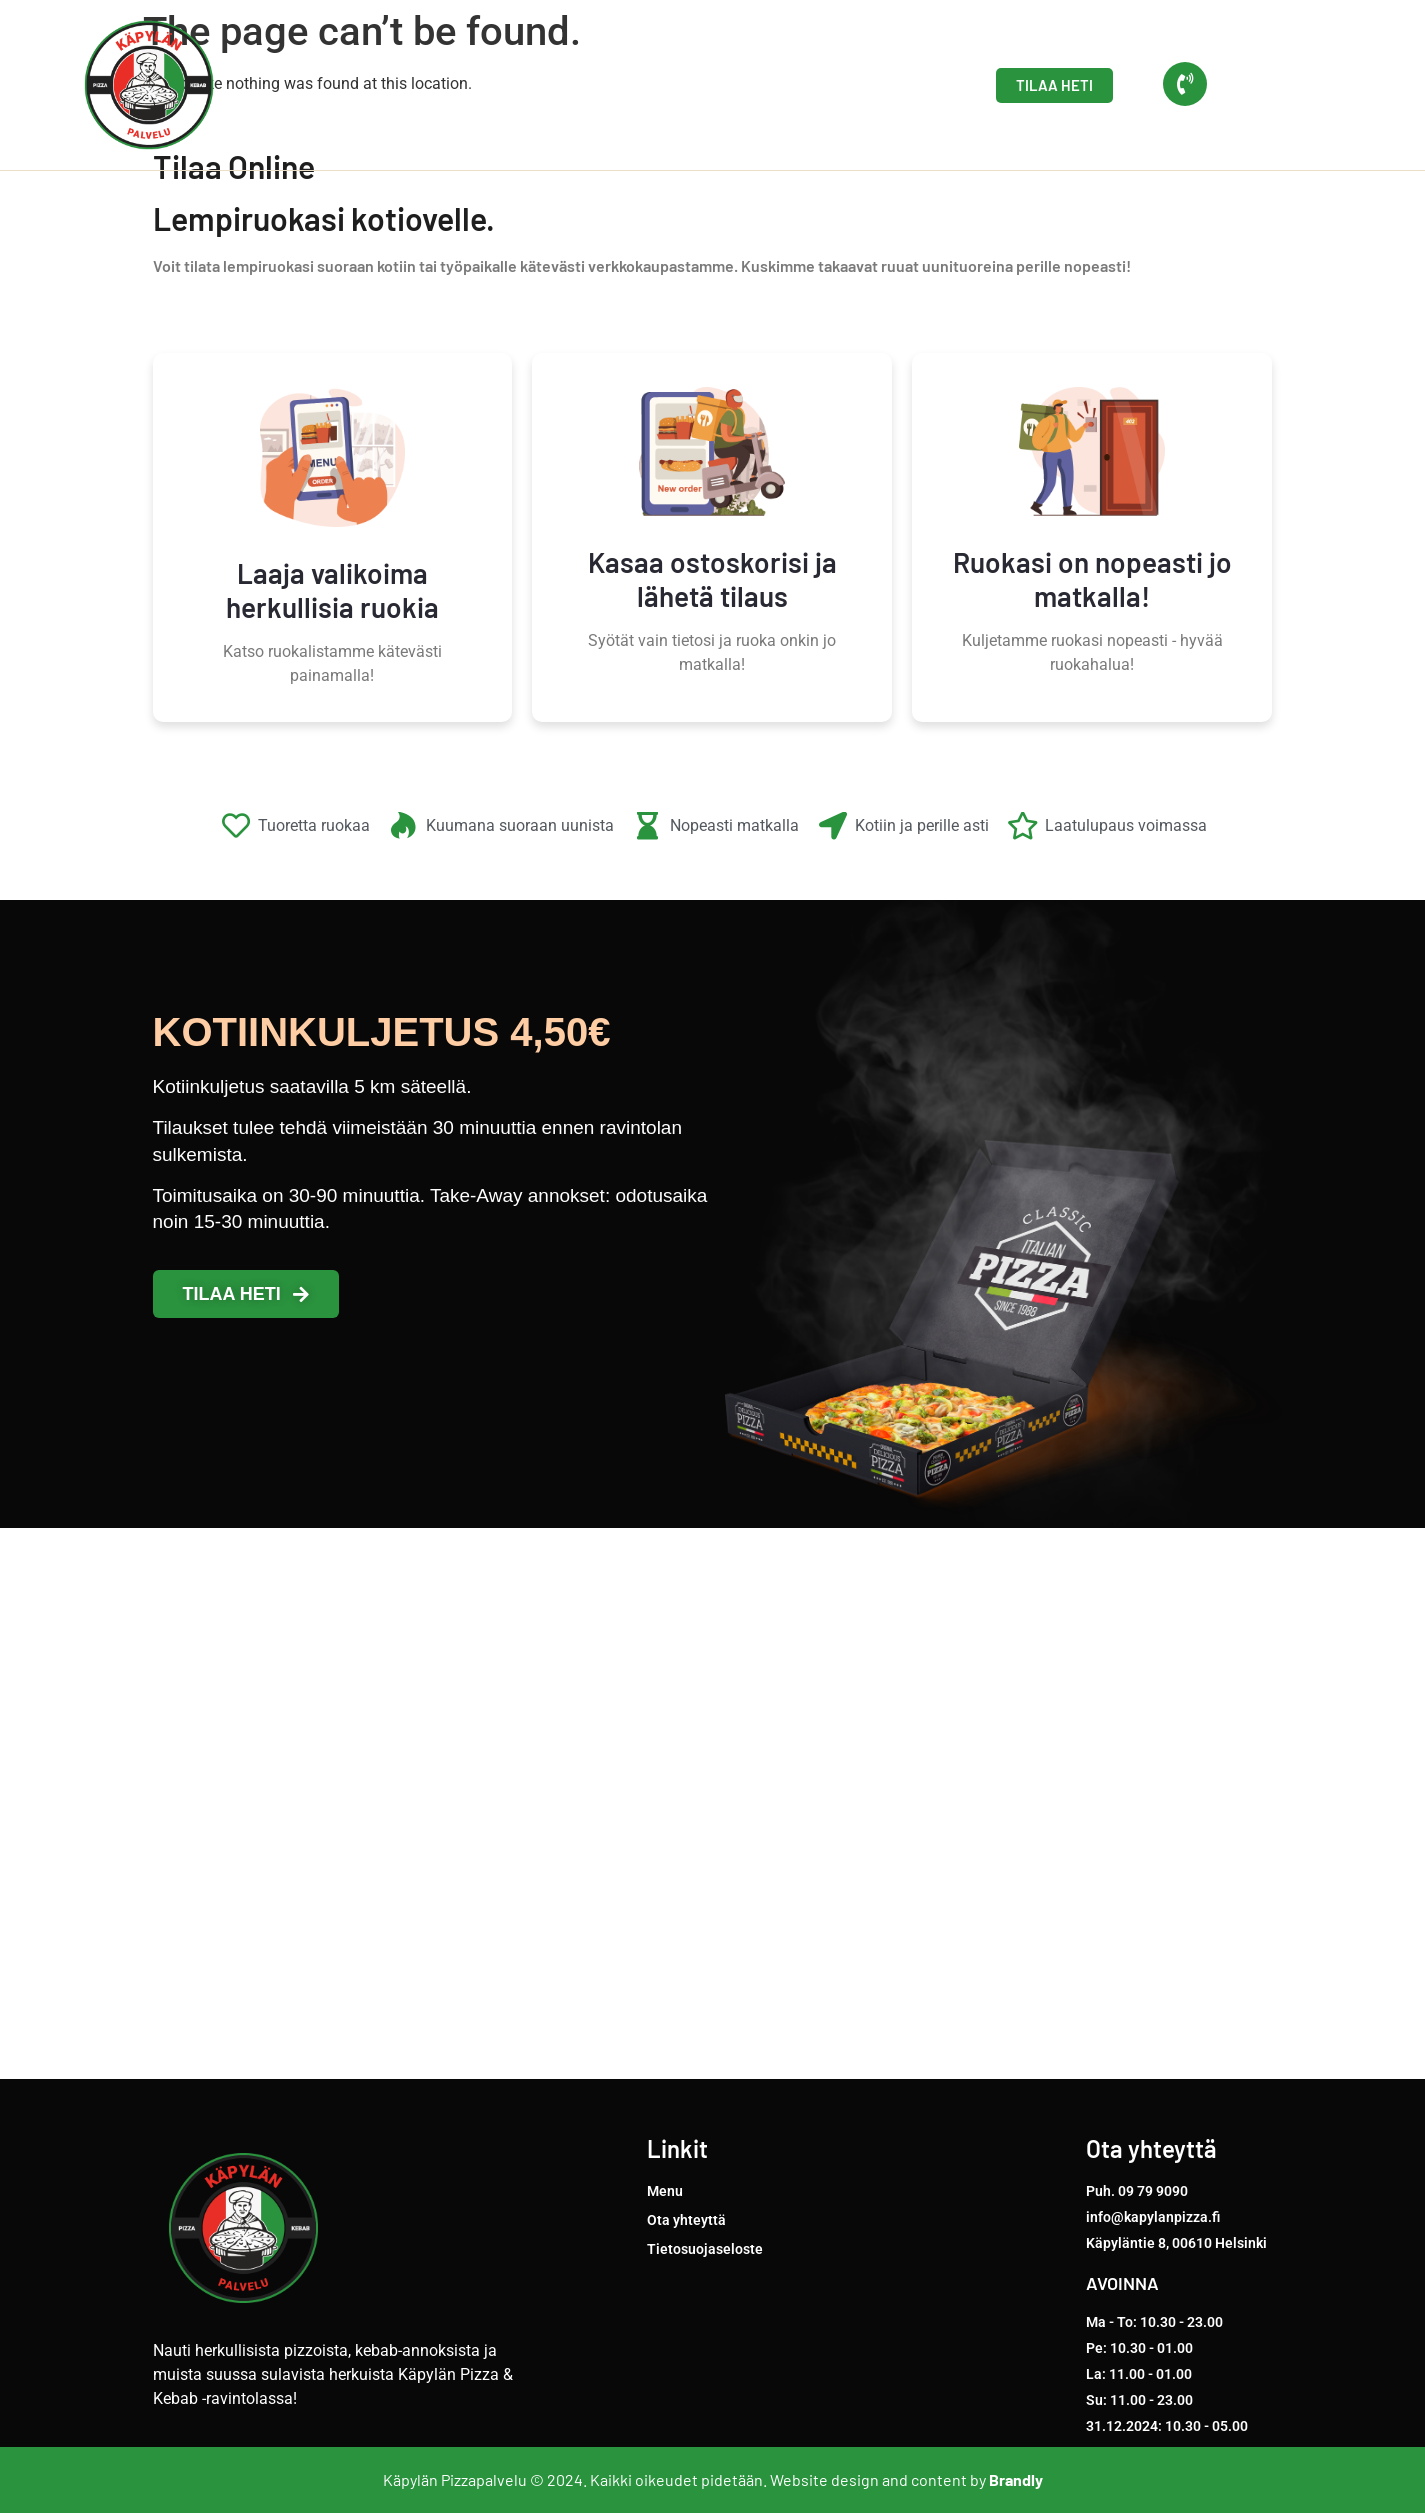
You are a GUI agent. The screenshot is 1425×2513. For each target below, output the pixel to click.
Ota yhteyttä (873, 85)
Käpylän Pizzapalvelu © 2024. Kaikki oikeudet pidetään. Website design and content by (713, 2479)
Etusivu (670, 85)
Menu (761, 85)
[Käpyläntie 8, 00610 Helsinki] (712, 1803)
